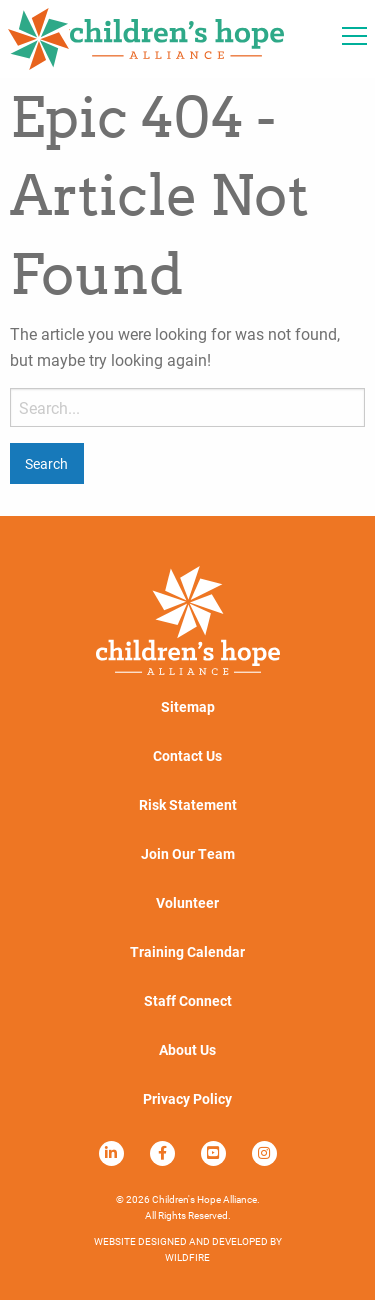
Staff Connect (188, 1001)
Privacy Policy (187, 1099)
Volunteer (187, 903)
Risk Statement (188, 805)
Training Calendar (187, 952)
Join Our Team (188, 854)
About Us (187, 1050)
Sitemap (188, 707)
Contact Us (187, 756)
